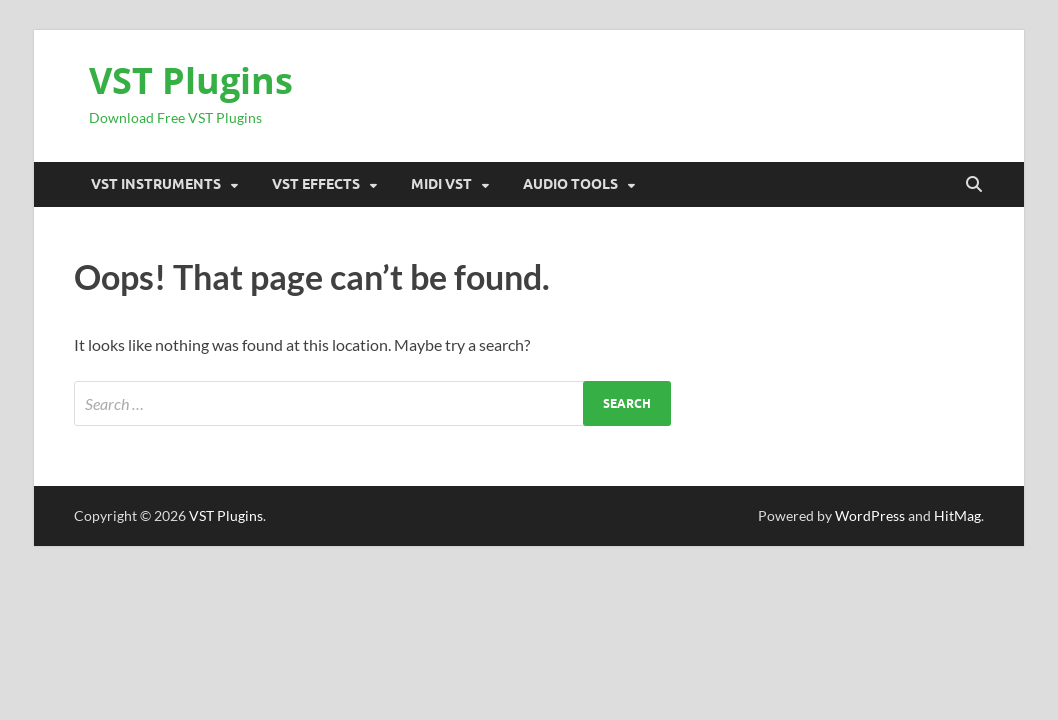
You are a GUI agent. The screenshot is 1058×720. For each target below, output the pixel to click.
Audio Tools (570, 184)
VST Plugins (191, 80)
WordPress (870, 515)
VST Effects (316, 184)
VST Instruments (156, 184)
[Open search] (974, 185)
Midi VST (441, 184)
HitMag (957, 515)
